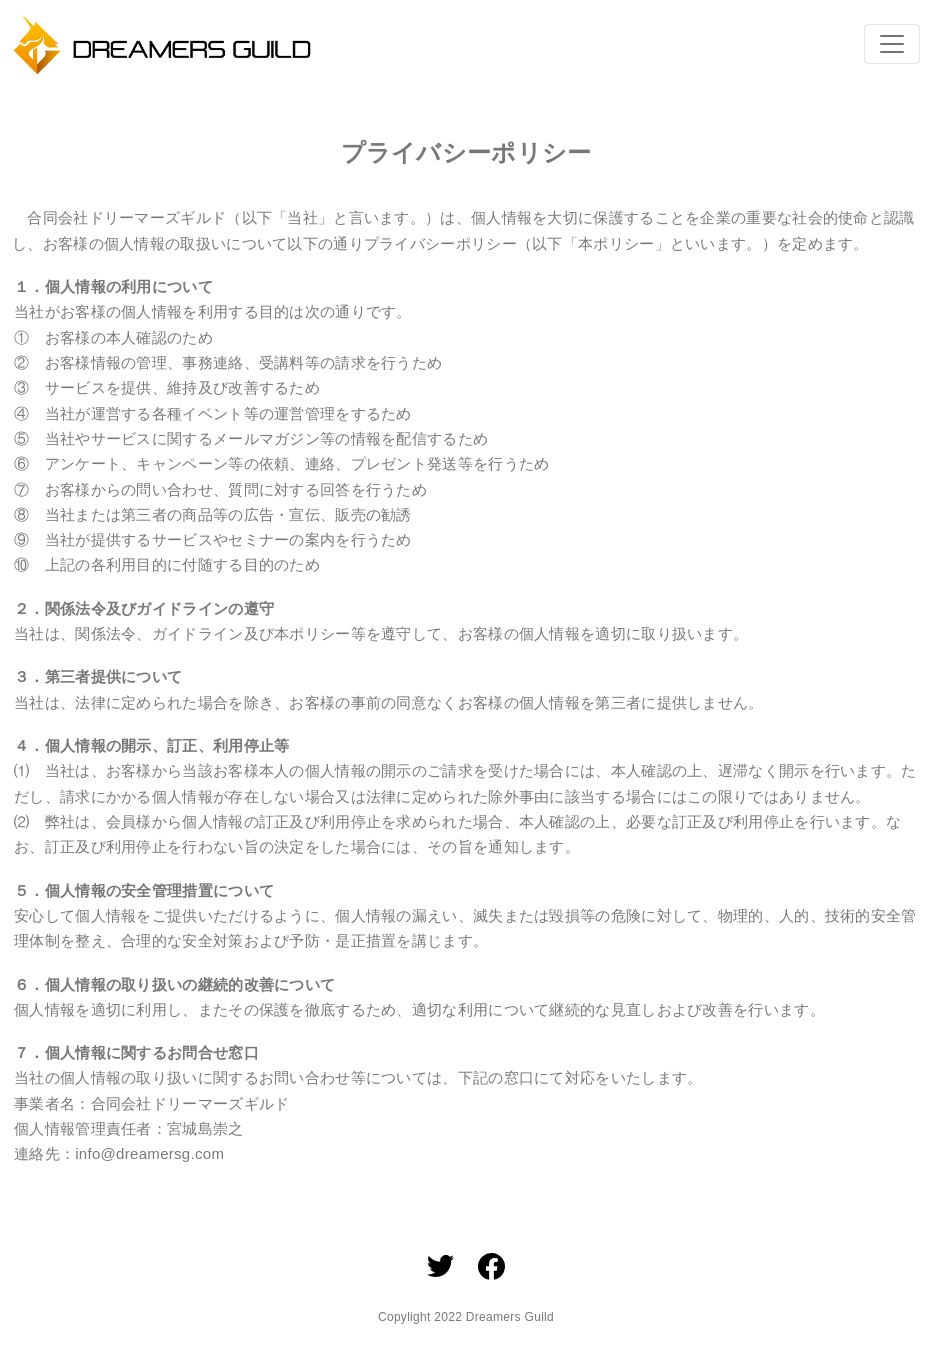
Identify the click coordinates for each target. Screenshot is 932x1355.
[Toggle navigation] (892, 44)
